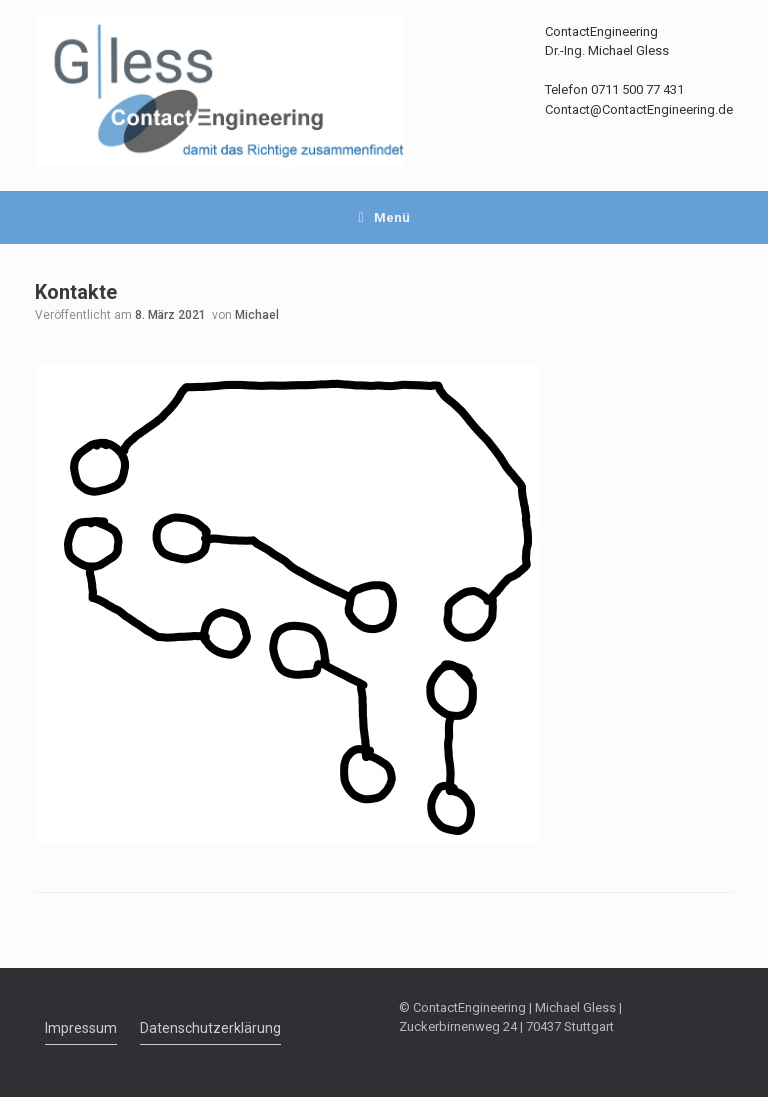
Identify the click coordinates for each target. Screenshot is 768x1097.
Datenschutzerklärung (210, 1028)
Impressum (81, 1028)
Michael (257, 315)
